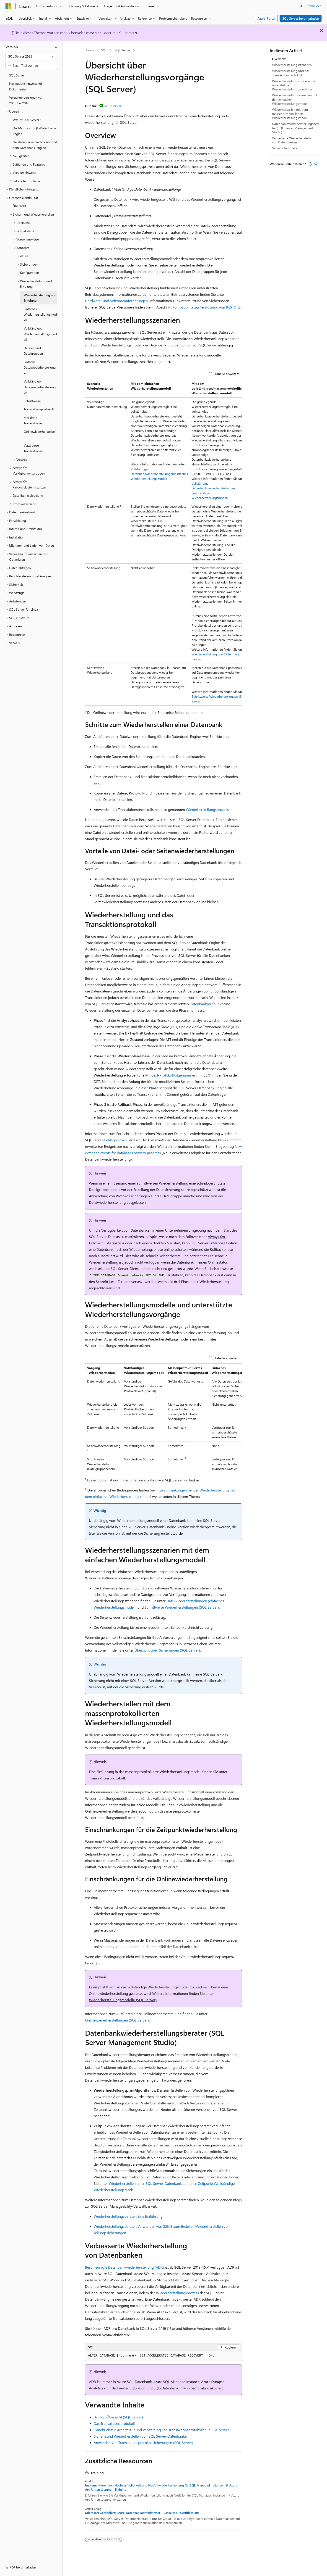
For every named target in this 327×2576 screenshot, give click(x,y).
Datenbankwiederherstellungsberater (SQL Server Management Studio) (295, 127)
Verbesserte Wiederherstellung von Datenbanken (293, 140)
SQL (104, 50)
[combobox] (31, 56)
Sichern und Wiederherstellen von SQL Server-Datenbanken (141, 2436)
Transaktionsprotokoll (107, 1778)
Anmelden (314, 6)
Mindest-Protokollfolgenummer (170, 1075)
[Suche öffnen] (301, 6)
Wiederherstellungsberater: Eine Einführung (128, 2216)
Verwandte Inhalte (284, 148)
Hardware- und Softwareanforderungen (116, 300)
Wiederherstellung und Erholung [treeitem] (40, 298)
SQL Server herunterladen (300, 18)
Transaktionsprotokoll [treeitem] (39, 409)
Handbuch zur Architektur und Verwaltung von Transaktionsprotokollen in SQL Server (161, 2429)
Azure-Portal (266, 18)
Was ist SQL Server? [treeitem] (27, 120)
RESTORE (233, 307)
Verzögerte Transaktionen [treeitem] (33, 448)
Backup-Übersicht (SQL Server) (118, 2417)
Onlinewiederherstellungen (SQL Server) (117, 2020)
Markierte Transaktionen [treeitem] (33, 420)
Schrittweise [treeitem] (32, 401)
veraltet (119, 1946)
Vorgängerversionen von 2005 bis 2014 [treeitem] (26, 100)
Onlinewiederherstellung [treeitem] (40, 434)
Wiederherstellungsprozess (207, 809)
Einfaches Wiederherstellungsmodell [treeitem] (40, 314)
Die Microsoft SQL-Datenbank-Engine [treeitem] (35, 131)
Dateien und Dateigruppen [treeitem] (33, 351)
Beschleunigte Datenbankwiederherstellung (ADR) (124, 2267)
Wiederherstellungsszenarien (292, 65)
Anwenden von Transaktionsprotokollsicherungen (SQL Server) (143, 2442)
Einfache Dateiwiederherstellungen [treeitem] (40, 367)
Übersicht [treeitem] (19, 206)
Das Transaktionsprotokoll (114, 2423)
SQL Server (122, 50)
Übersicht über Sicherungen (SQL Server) (167, 1650)
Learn (90, 50)
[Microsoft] (8, 6)
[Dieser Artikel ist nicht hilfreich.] (316, 164)
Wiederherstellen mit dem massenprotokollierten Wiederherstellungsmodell (290, 113)
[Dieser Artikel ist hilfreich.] (310, 164)
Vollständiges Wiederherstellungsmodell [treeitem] (40, 334)
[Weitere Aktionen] (238, 50)
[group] (163, 542)
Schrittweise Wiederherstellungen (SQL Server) (182, 1607)
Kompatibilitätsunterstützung (195, 307)
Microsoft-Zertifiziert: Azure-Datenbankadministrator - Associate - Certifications (142, 2513)
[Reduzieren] (56, 47)
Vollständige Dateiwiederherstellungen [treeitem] (40, 387)
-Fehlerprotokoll (115, 1140)
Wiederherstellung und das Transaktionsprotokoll (290, 73)
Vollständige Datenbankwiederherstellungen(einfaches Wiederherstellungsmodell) (159, 474)
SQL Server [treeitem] (17, 75)
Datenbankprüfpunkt (206, 1003)
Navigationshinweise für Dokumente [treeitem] (25, 86)
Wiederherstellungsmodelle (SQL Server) (123, 1999)
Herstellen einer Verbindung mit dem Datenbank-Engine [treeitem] (35, 145)
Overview (279, 59)
